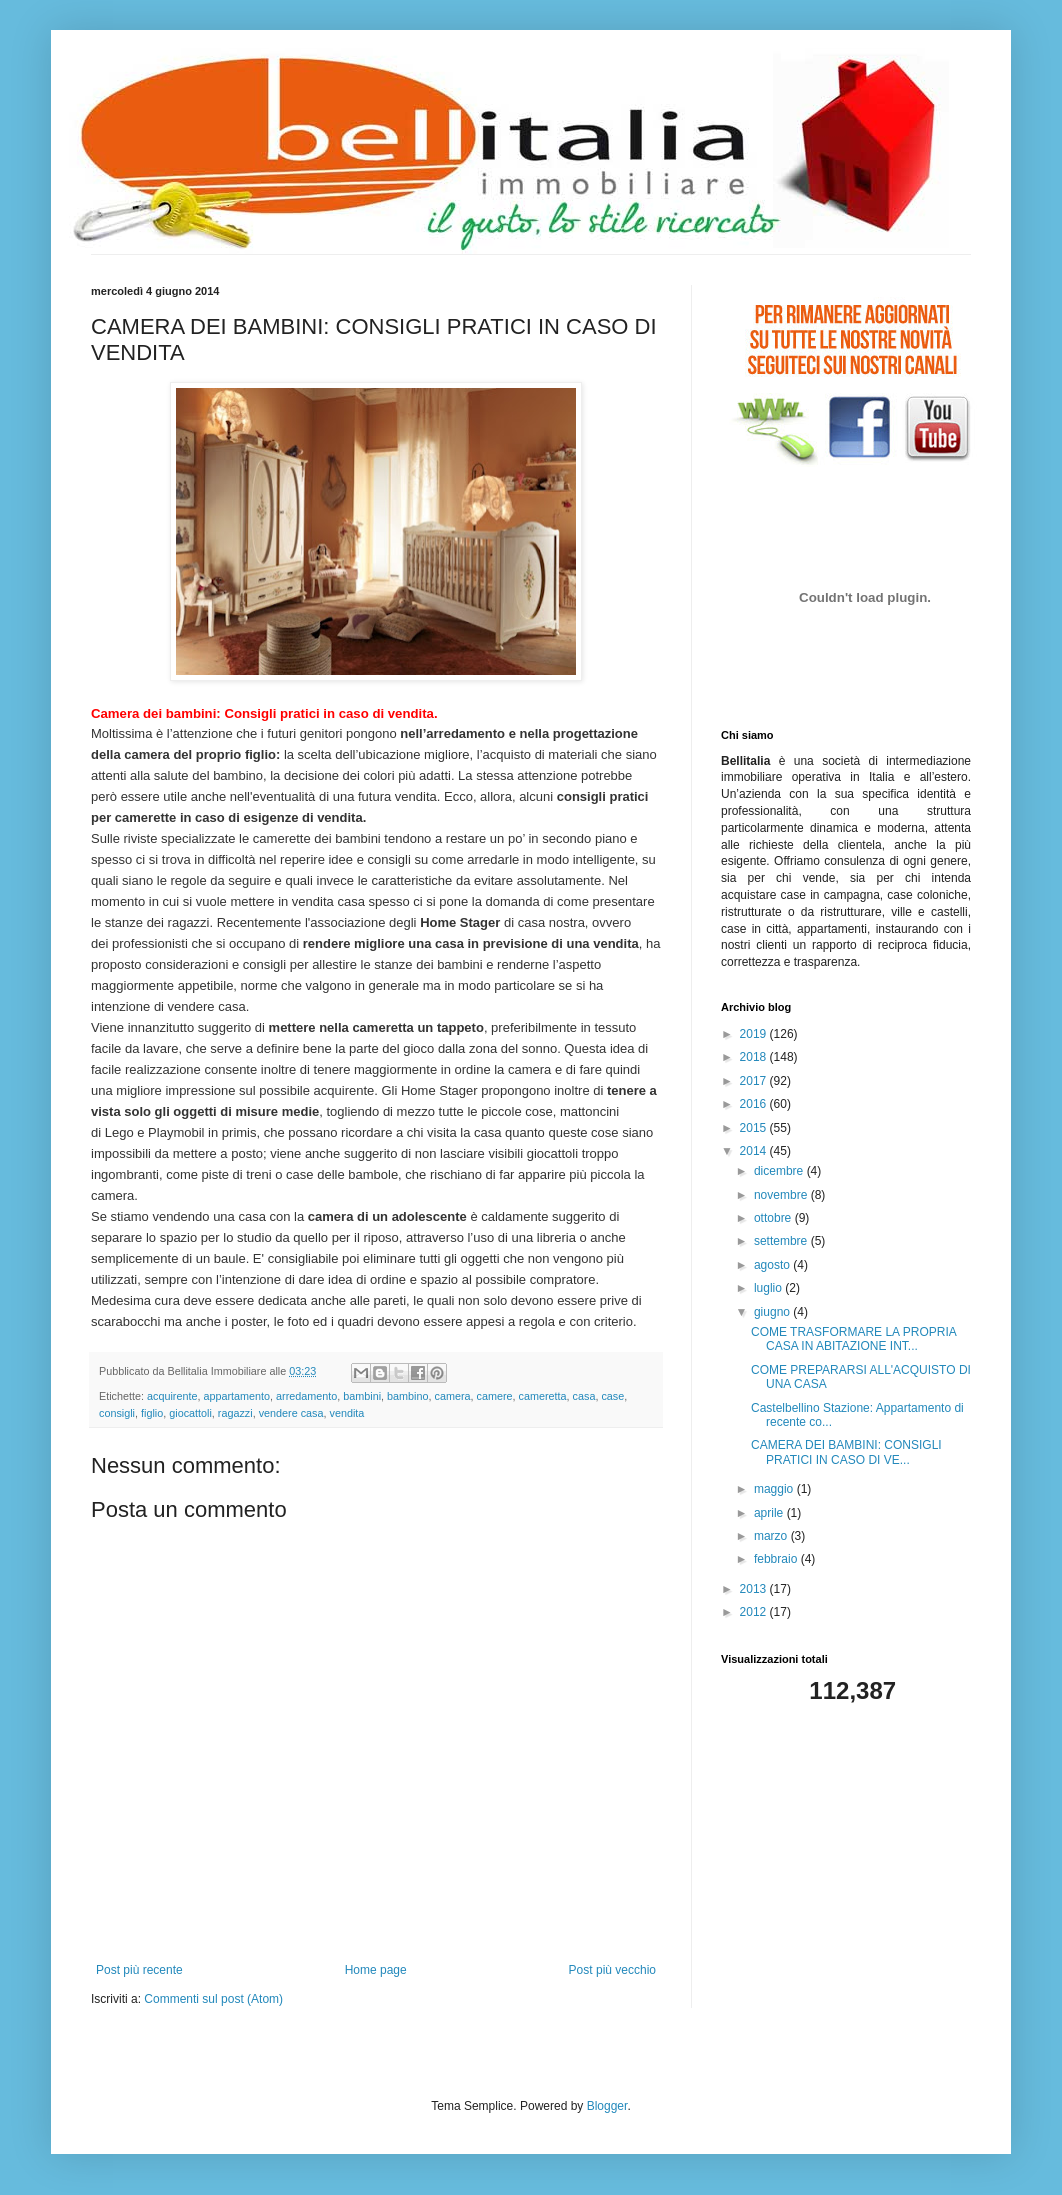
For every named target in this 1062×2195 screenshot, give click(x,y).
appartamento (236, 1396)
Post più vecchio (612, 1970)
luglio (769, 1288)
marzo (772, 1536)
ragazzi (235, 1413)
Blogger (607, 2106)
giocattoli (190, 1413)
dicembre (780, 1171)
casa (584, 1396)
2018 (755, 1057)
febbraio (777, 1559)
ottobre (774, 1218)
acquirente (172, 1396)
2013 (755, 1589)
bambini (362, 1396)
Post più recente (139, 1970)
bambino (407, 1396)
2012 (755, 1612)
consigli (117, 1413)
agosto (773, 1265)
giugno (773, 1312)
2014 (755, 1151)
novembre (782, 1195)
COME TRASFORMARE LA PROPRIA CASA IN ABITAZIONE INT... (853, 1339)
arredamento (306, 1396)
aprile (770, 1513)
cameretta (543, 1396)
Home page (376, 1970)
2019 (755, 1034)
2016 (755, 1104)
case (612, 1396)
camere (495, 1396)
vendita (347, 1413)
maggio (775, 1489)
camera (453, 1396)
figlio (152, 1413)
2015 (755, 1128)
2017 (755, 1081)
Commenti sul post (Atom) (213, 1999)
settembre (782, 1241)
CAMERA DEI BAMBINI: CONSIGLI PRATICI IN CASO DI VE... (846, 1452)
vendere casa (291, 1413)
